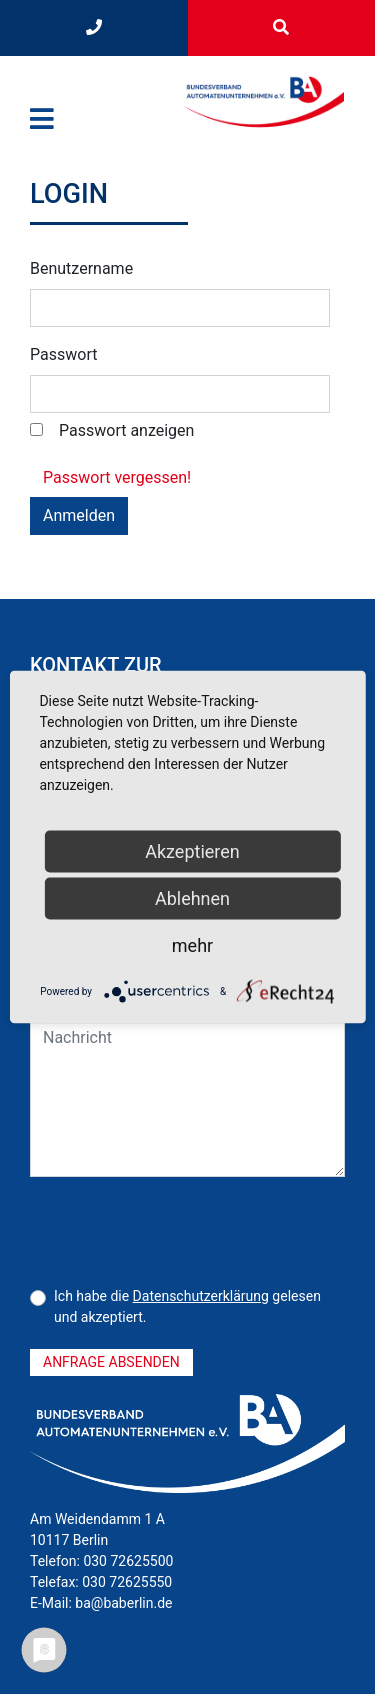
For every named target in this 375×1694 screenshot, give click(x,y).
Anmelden (79, 515)
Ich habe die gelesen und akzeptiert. (187, 1306)
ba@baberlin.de (123, 1603)
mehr (192, 945)
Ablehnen (192, 898)
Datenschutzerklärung (201, 1296)
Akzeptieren (192, 851)
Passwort (63, 354)
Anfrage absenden (111, 1362)
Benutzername (81, 268)
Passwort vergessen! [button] (117, 477)
